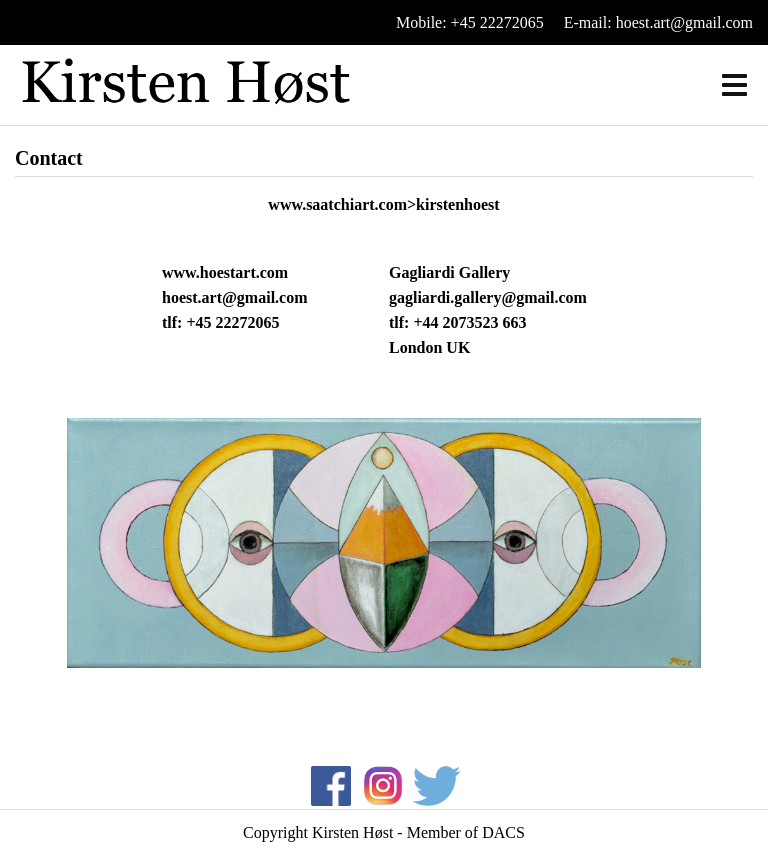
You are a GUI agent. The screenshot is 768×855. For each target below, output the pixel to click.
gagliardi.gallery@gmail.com (488, 297)
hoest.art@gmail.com (235, 297)
